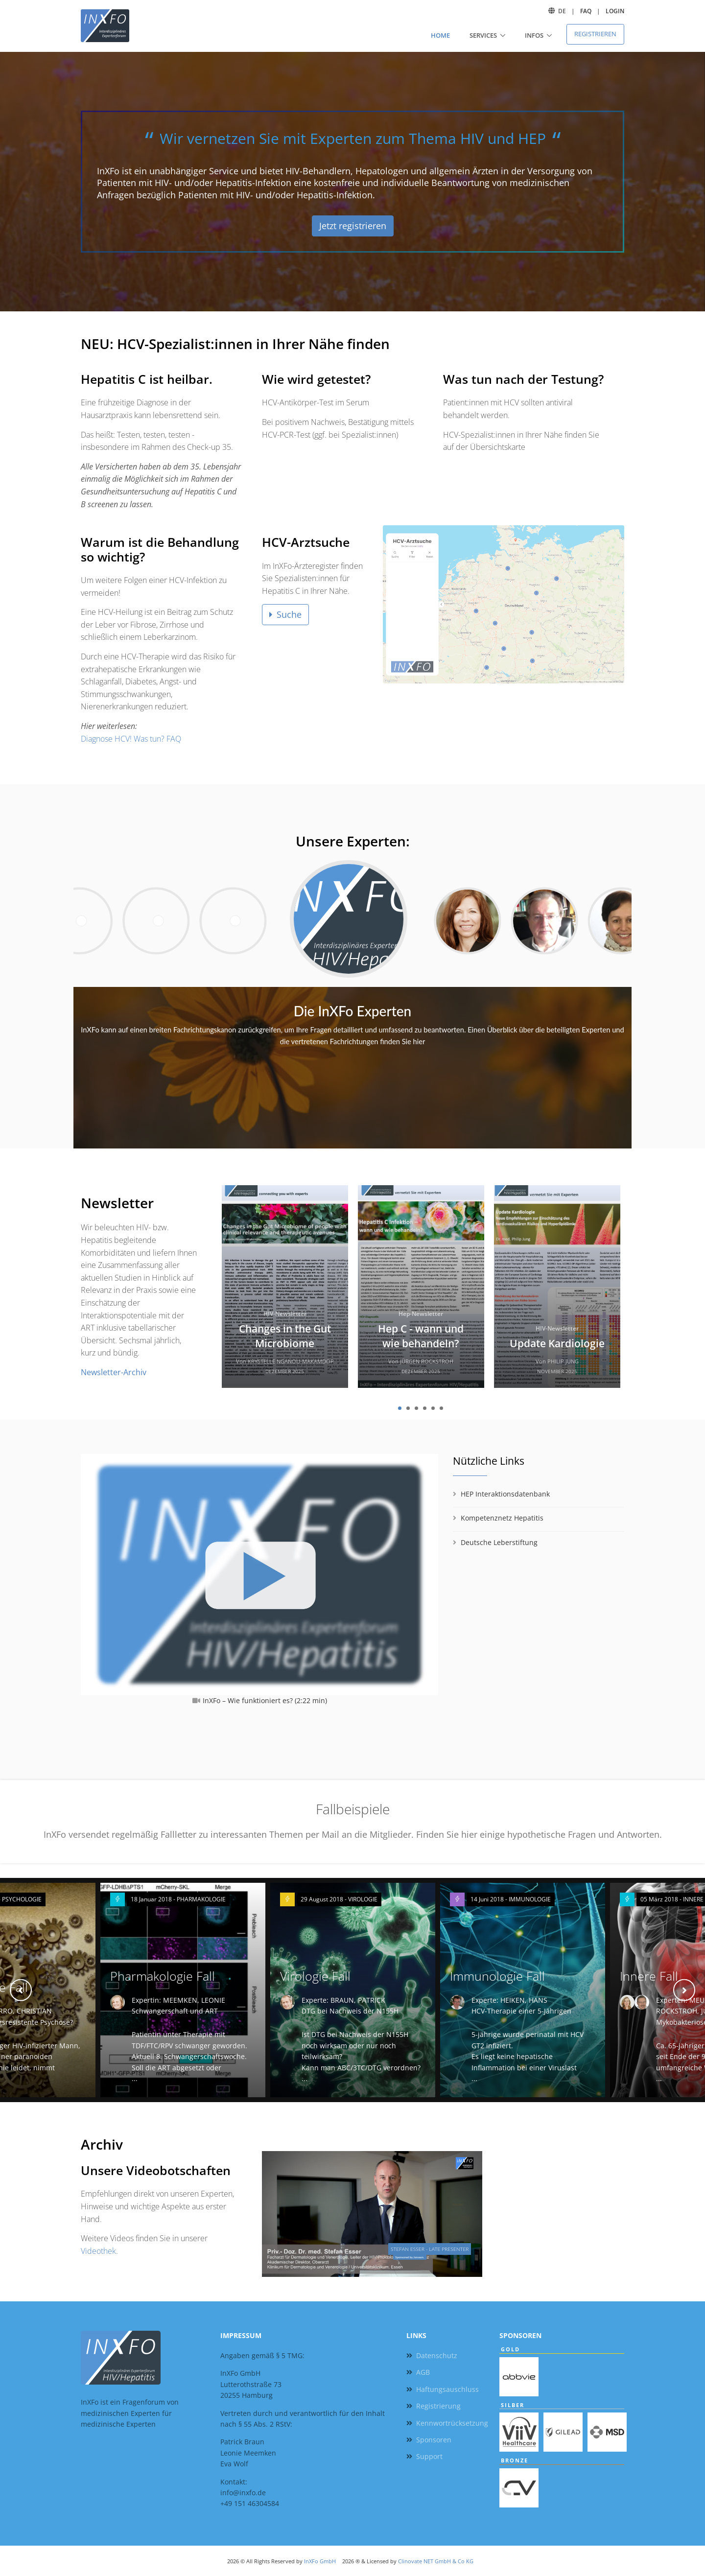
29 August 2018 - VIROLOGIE (339, 1899)
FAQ (585, 11)
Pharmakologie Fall (162, 1976)
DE (562, 11)
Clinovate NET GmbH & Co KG (435, 2561)
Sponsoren (433, 2439)
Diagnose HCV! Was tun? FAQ (131, 738)
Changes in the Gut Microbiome (285, 1336)
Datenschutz (436, 2355)
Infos (534, 35)
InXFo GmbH (320, 2561)
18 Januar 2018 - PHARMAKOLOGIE (178, 1899)
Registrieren (595, 33)
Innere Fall (649, 1976)
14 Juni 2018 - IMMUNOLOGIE (510, 1899)
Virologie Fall (315, 1976)
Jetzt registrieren (352, 226)
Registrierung (438, 2406)
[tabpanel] (285, 1290)
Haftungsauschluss (447, 2389)
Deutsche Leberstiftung (499, 1542)
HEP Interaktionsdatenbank (505, 1494)
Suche (285, 614)
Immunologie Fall (497, 1976)
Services (483, 35)
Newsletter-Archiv (113, 1372)
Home (440, 35)
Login (615, 11)
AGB (423, 2372)
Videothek (98, 2251)
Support (429, 2456)
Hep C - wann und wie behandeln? (421, 1336)
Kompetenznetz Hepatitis (502, 1517)
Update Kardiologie (557, 1343)
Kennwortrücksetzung (452, 2423)
